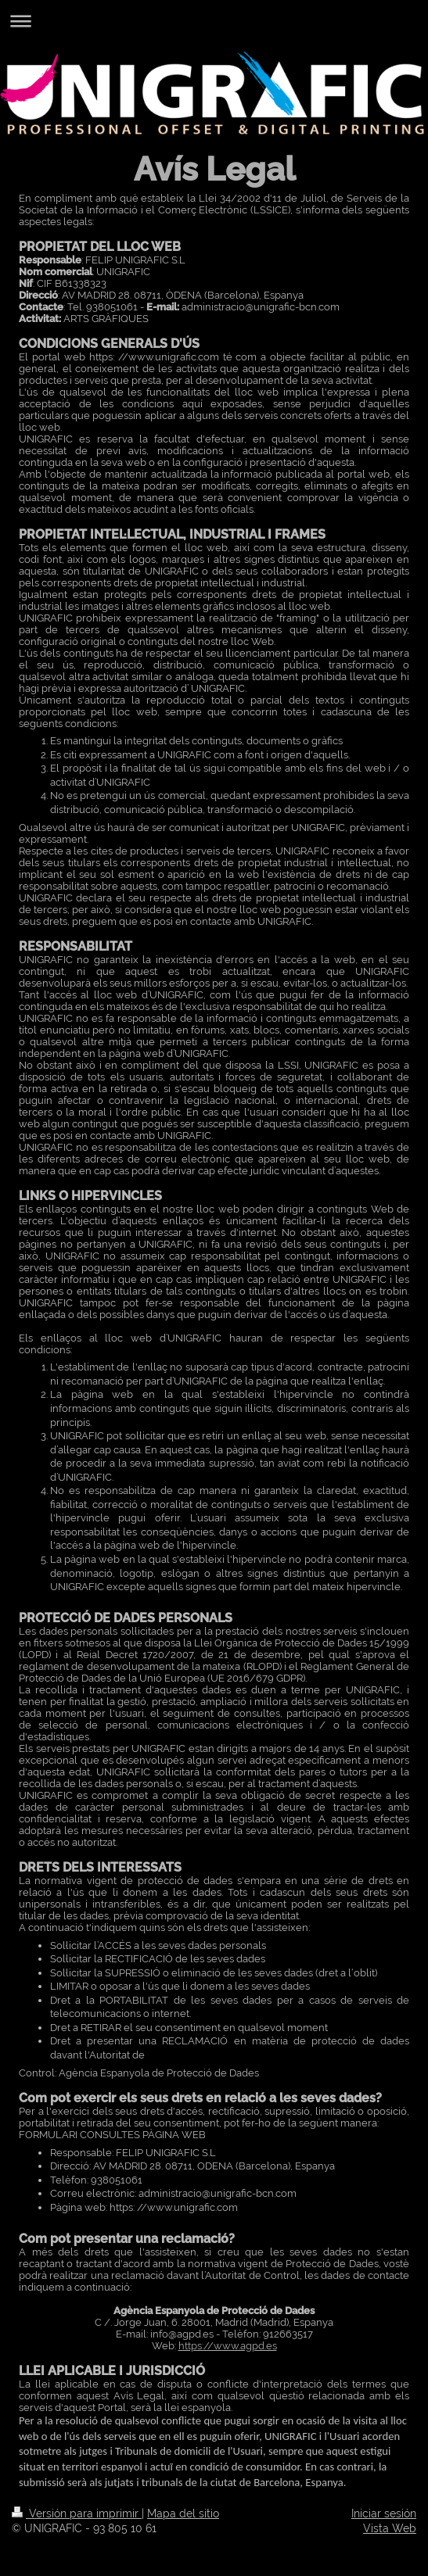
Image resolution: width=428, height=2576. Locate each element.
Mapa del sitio (183, 2513)
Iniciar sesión (383, 2513)
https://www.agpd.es (227, 2346)
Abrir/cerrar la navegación (214, 21)
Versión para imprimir (77, 2513)
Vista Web (389, 2528)
